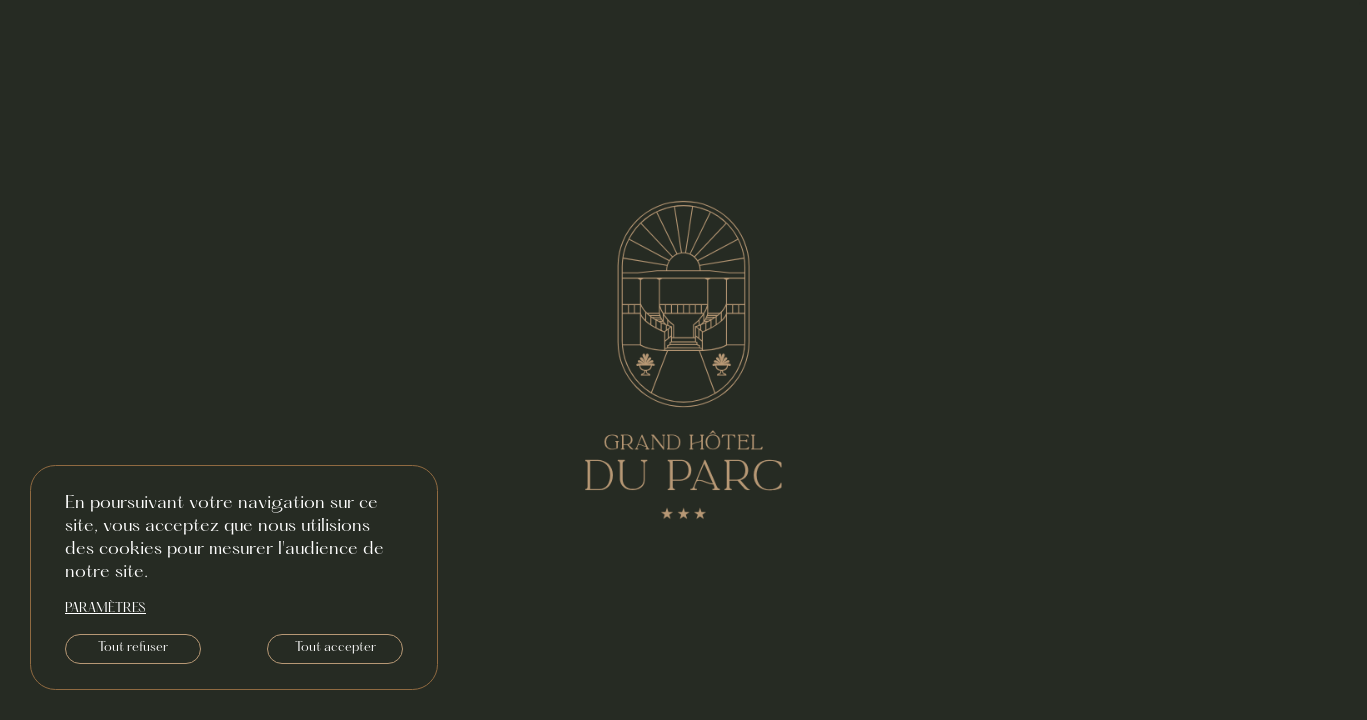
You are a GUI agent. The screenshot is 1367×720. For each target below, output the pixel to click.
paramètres (105, 609)
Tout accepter (335, 648)
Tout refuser (133, 648)
